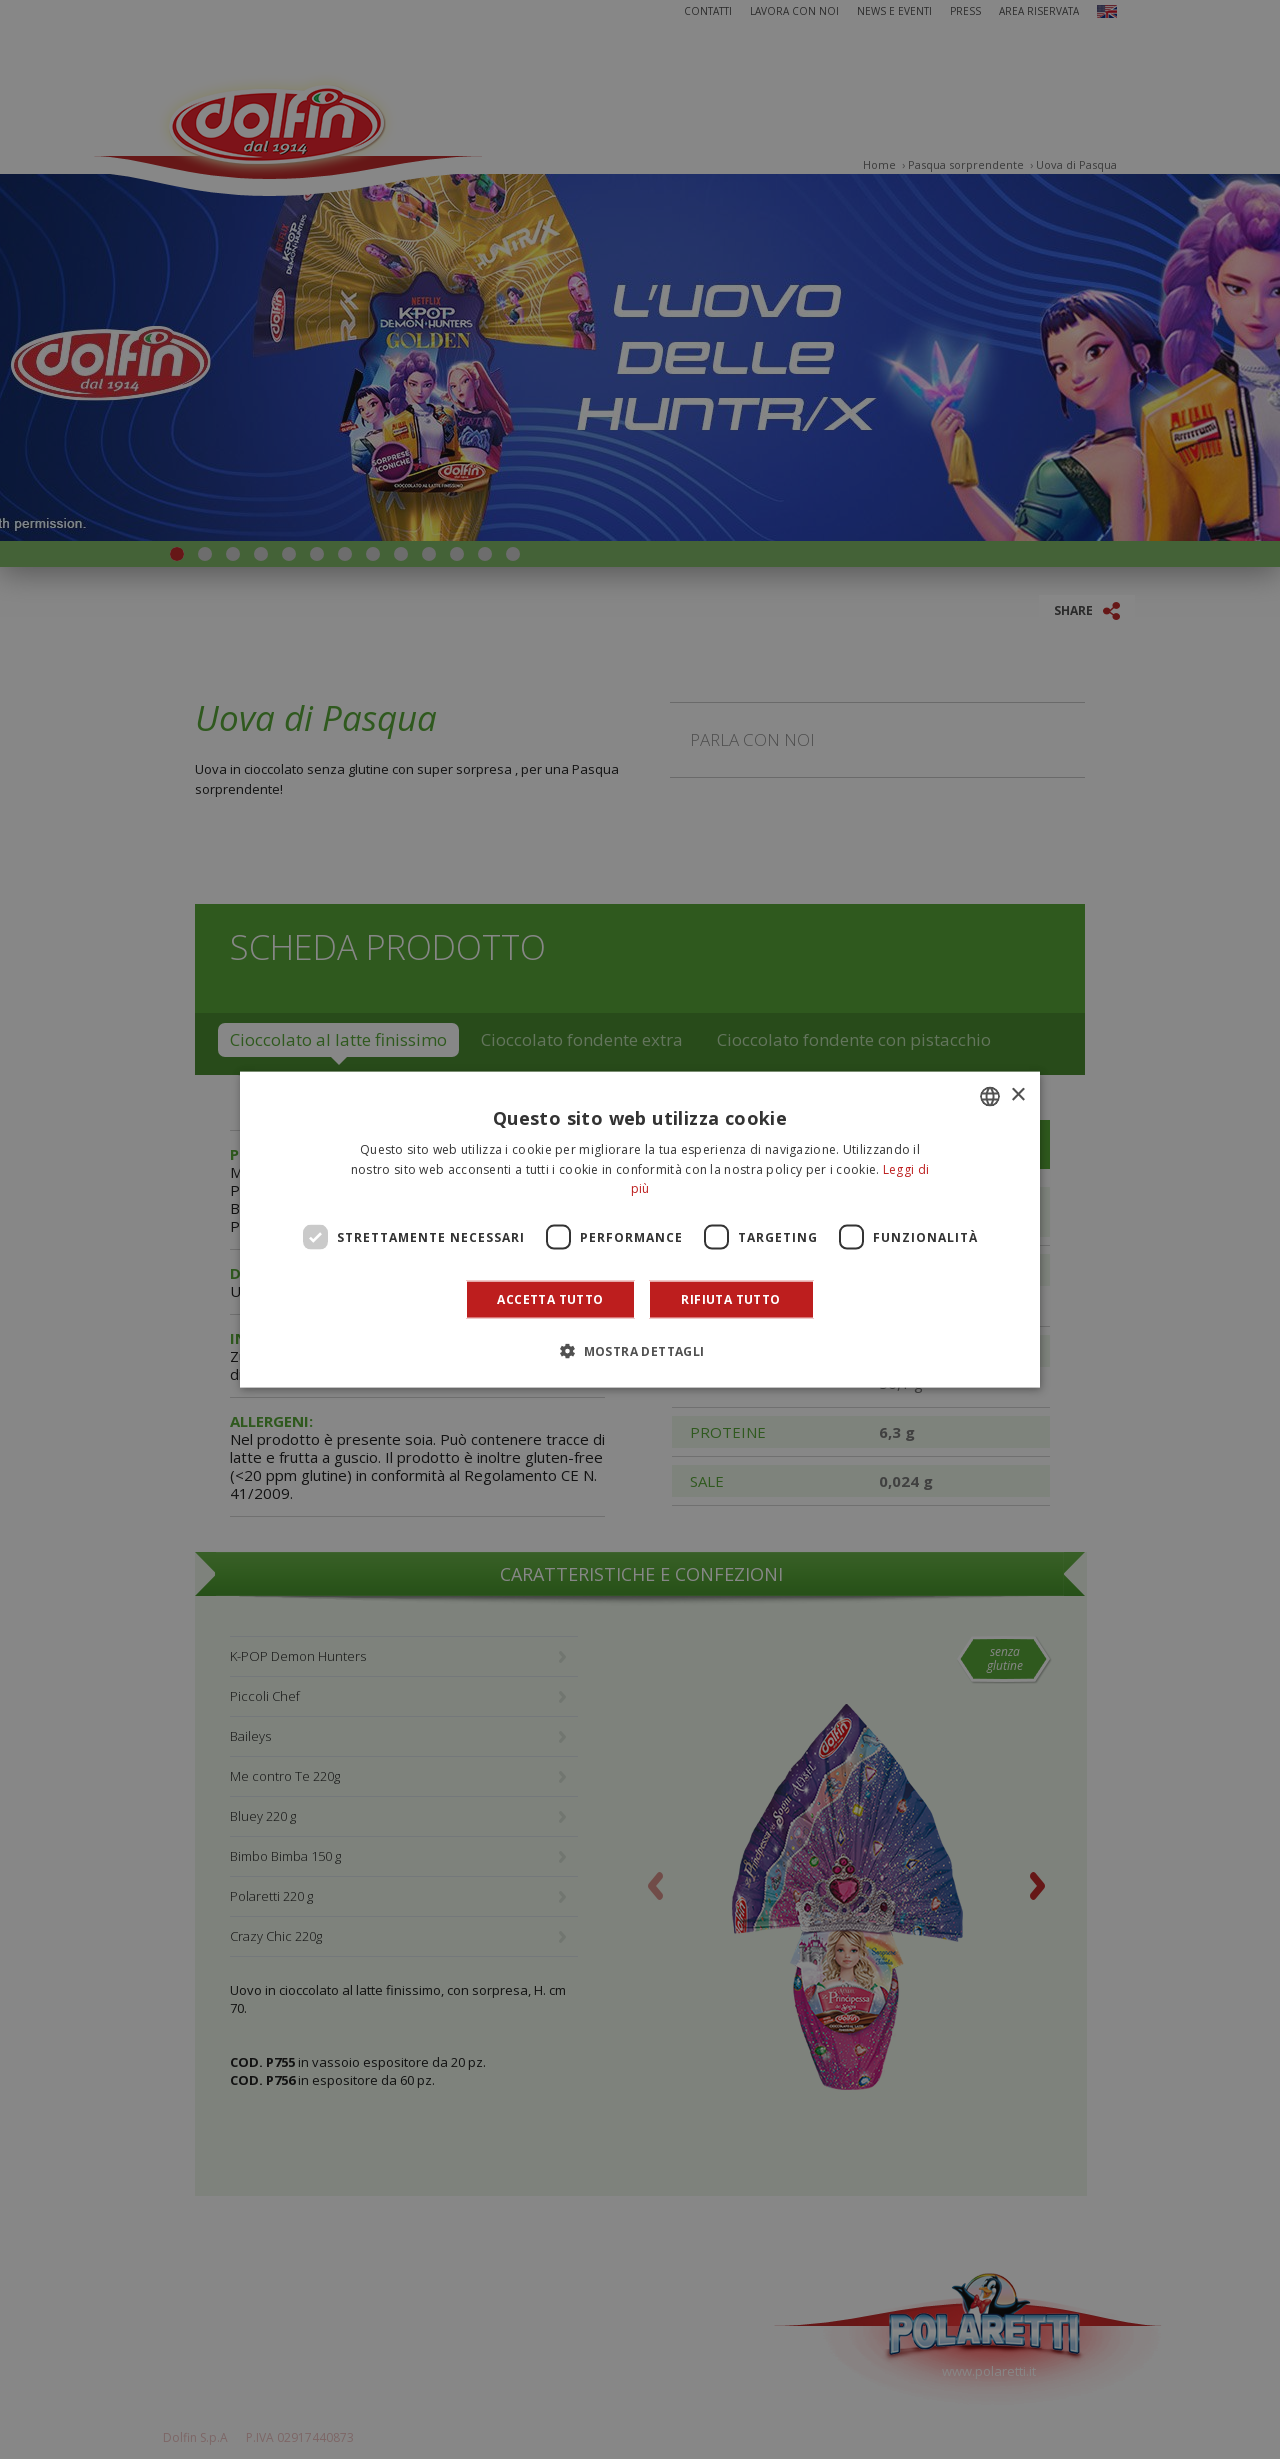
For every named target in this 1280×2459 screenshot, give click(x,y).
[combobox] (990, 1096)
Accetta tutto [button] (550, 1299)
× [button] (1017, 1095)
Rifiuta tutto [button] (730, 1299)
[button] (639, 1351)
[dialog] (640, 1229)
